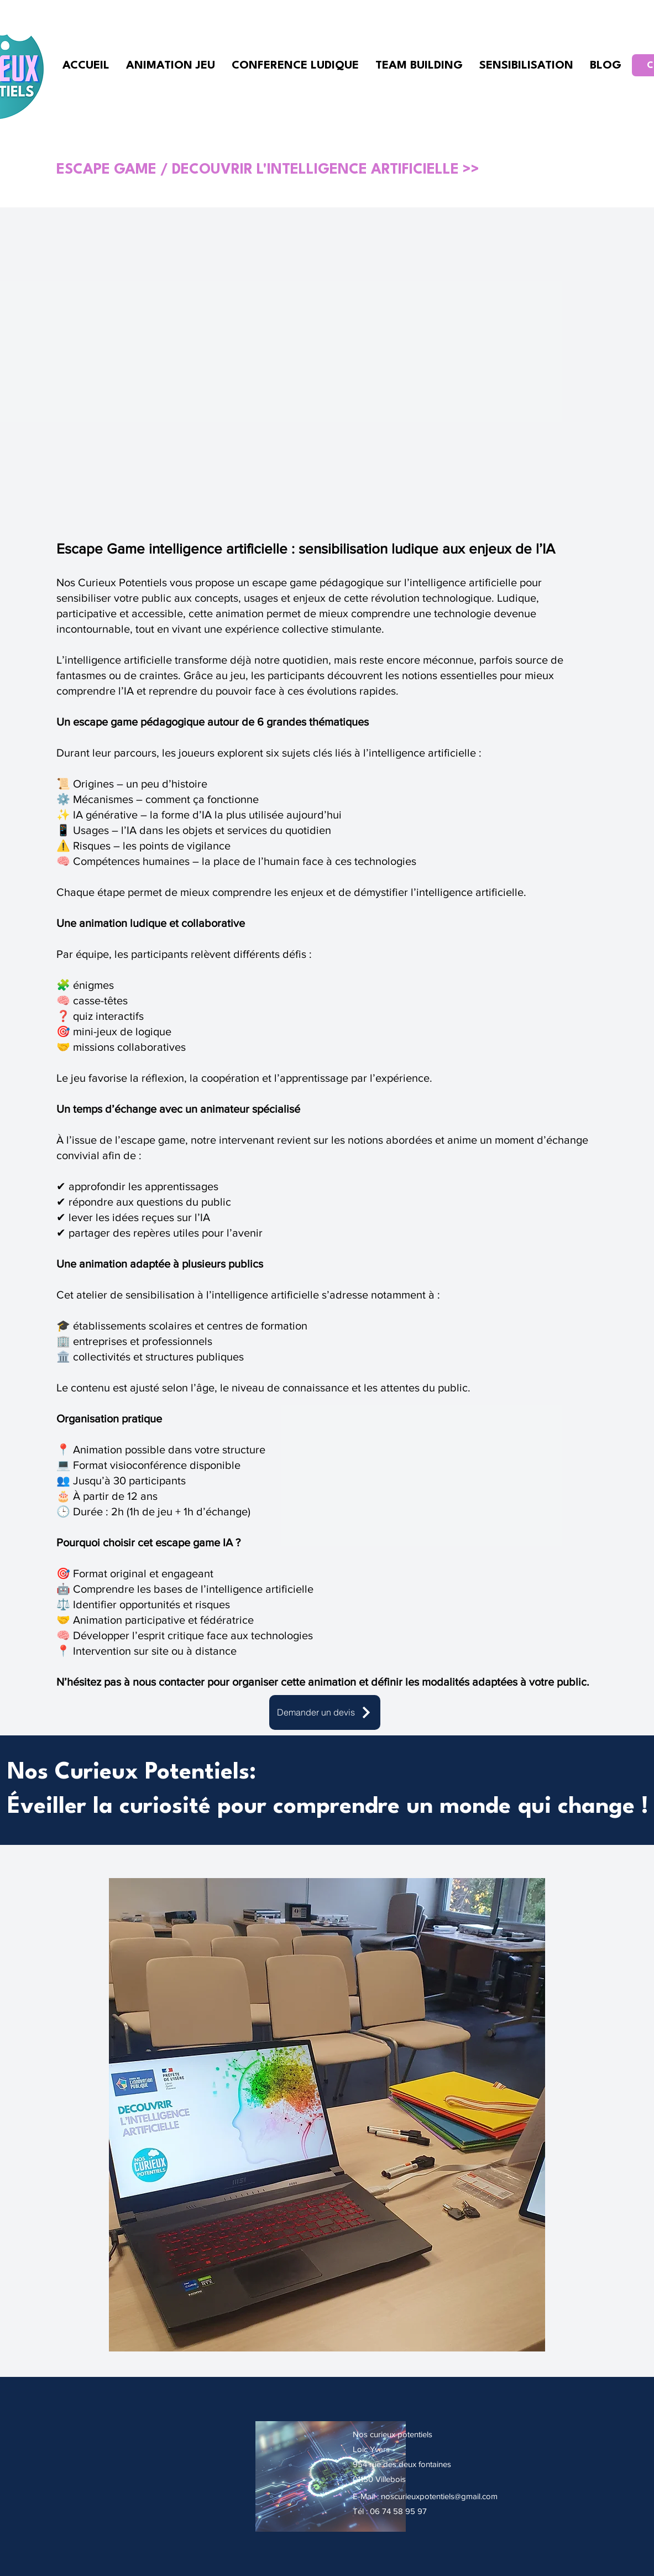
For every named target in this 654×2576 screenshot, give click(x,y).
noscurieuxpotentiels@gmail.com (439, 2496)
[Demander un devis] (324, 1712)
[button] (327, 2114)
